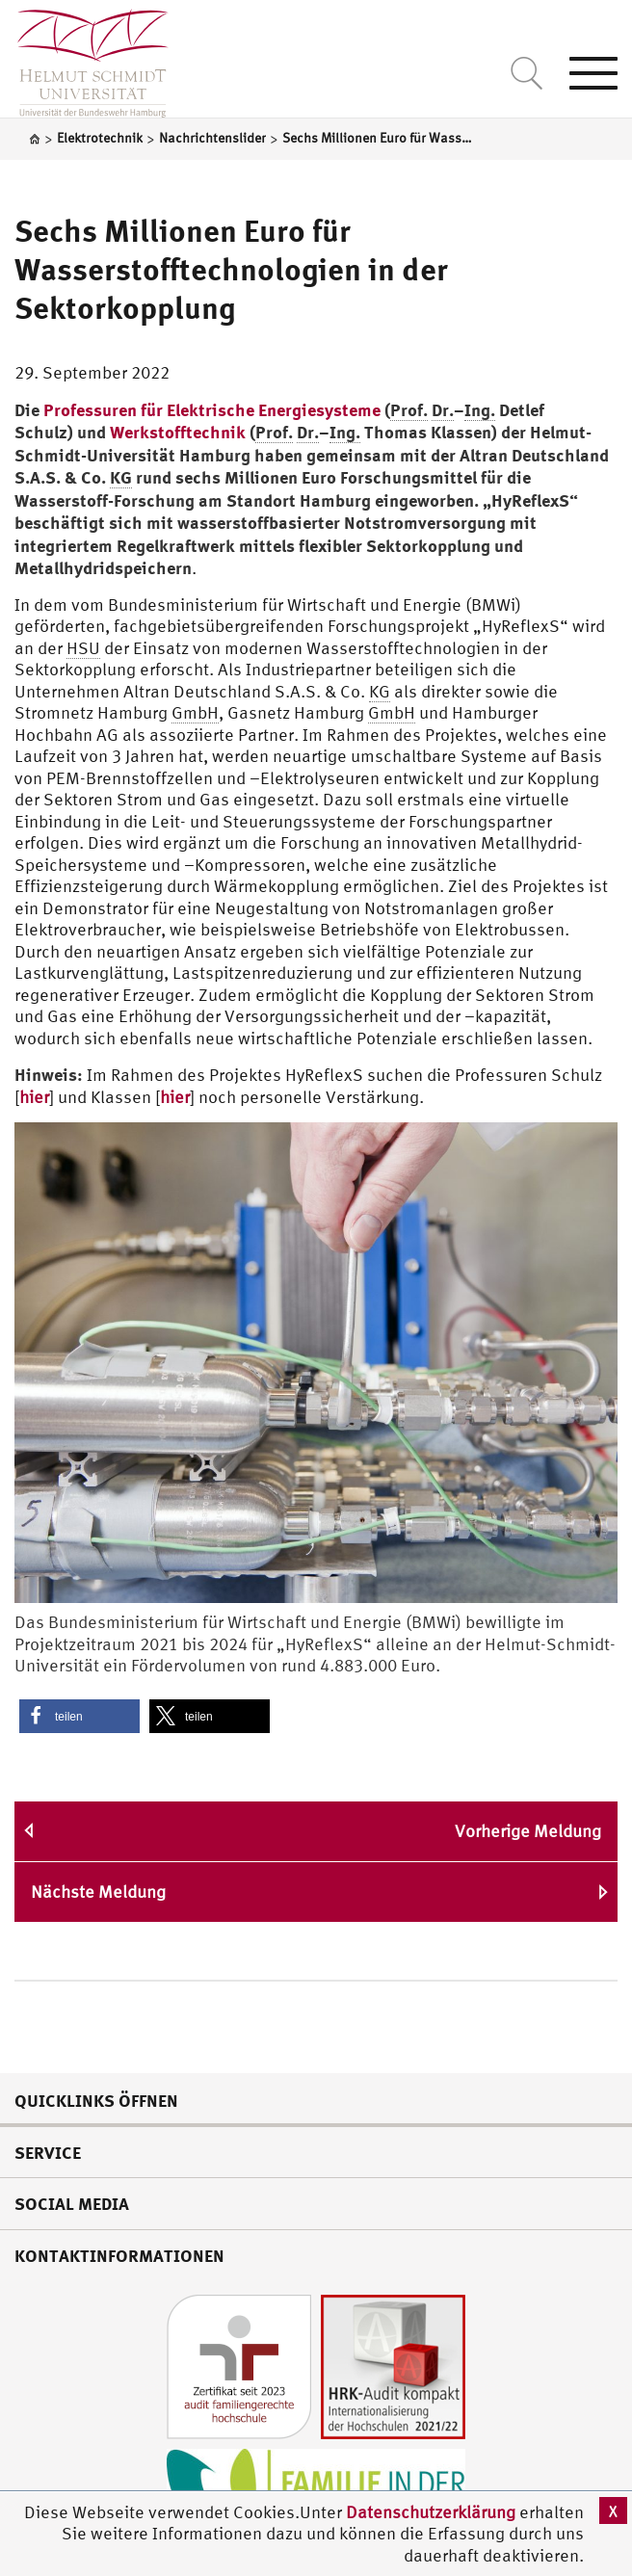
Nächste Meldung (98, 1891)
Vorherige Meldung (528, 1831)
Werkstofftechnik (178, 431)
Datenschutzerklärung (430, 2512)
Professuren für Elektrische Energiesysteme (212, 409)
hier (34, 1097)
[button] (79, 1716)
